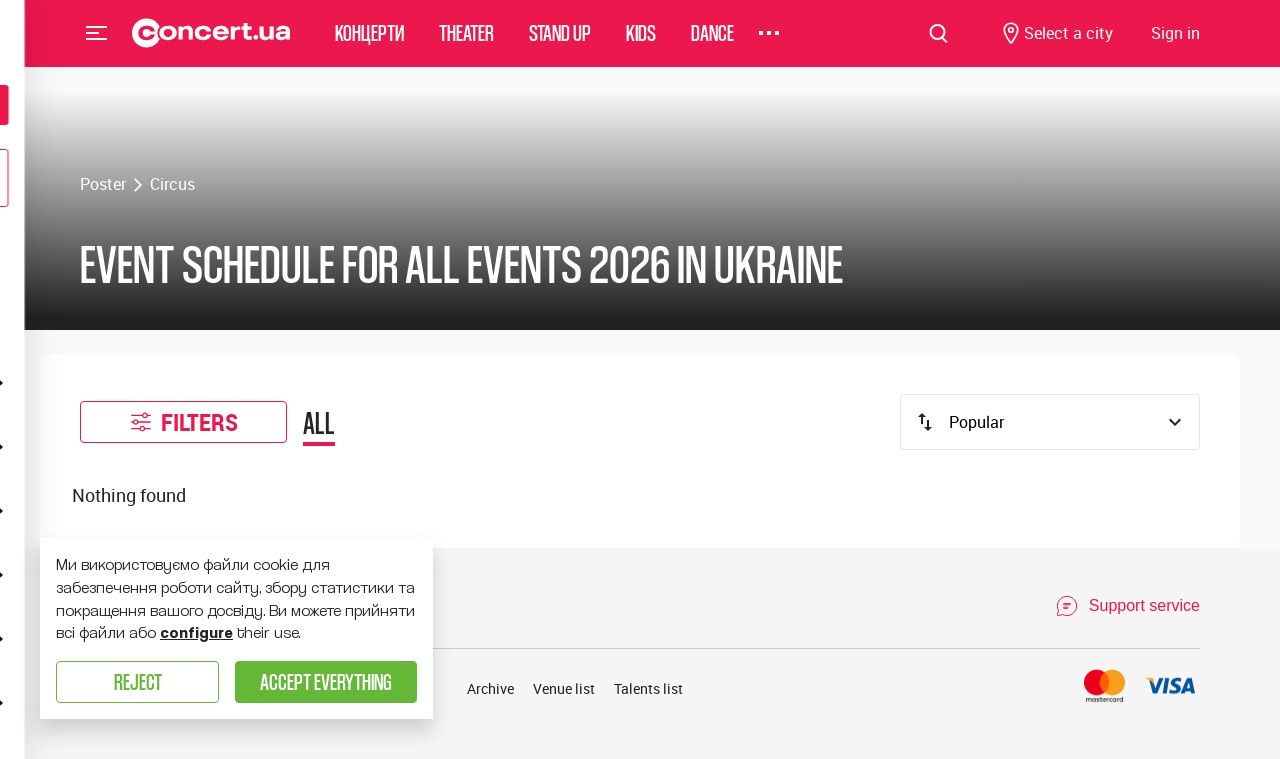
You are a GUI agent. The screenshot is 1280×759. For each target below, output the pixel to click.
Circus (172, 184)
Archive (490, 688)
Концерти (369, 44)
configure (196, 633)
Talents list (648, 688)
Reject (138, 681)
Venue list (564, 688)
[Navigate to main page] (211, 45)
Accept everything (326, 681)
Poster (103, 184)
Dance (712, 44)
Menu (97, 44)
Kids (641, 44)
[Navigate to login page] (1175, 45)
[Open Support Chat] (1127, 606)
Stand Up (560, 44)
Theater (466, 44)
